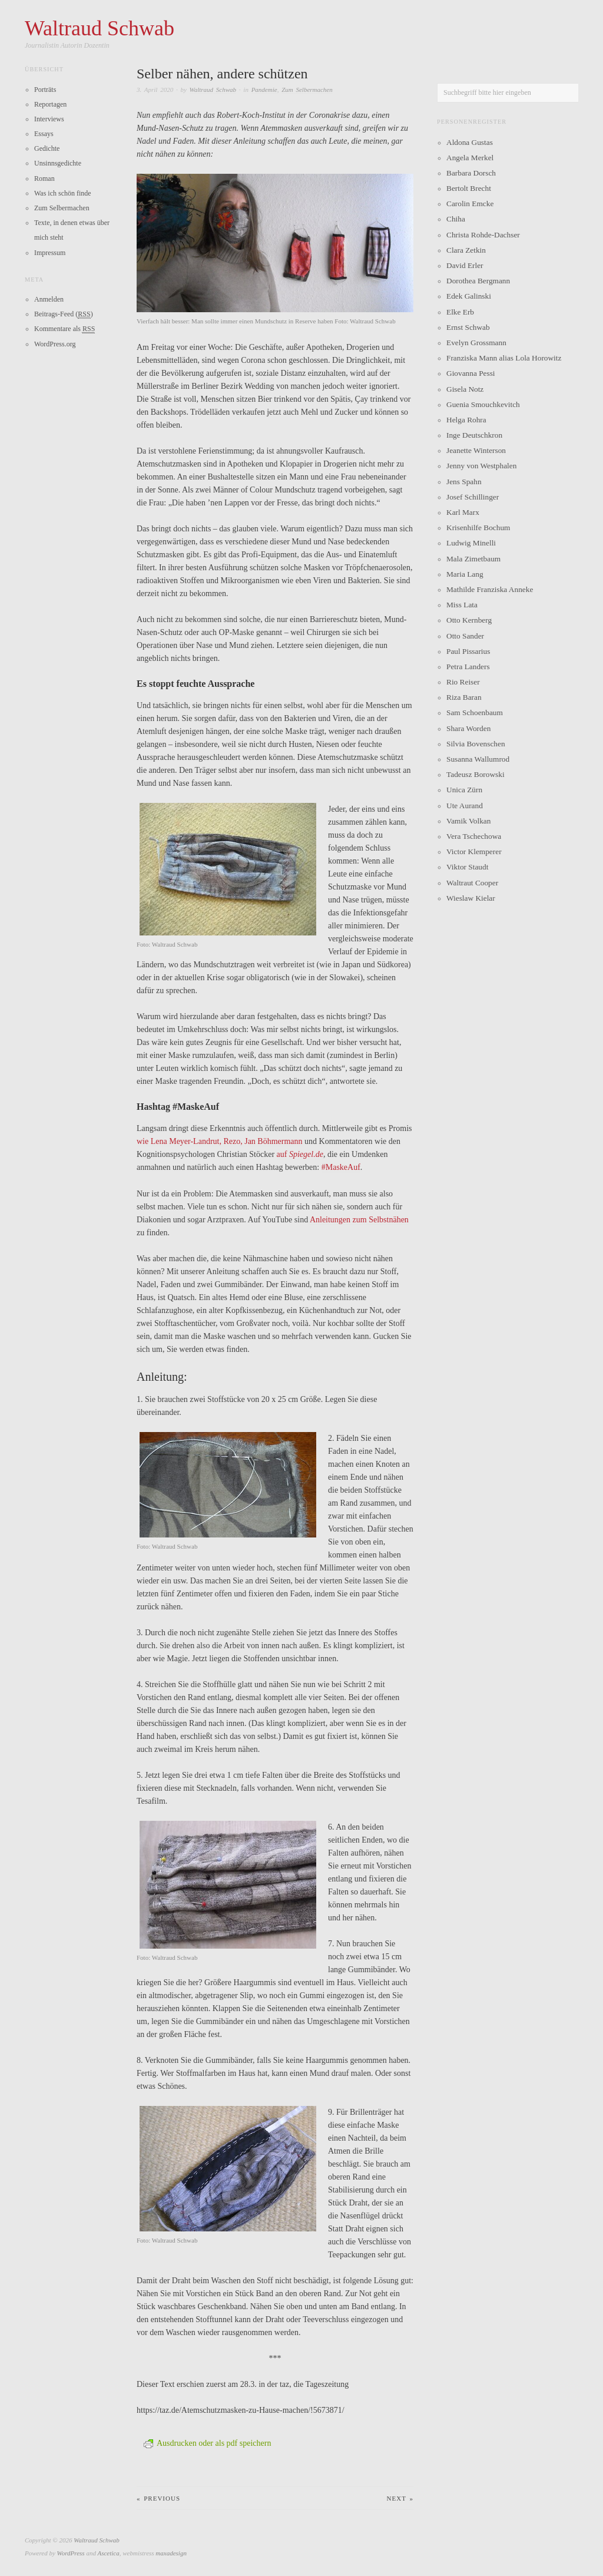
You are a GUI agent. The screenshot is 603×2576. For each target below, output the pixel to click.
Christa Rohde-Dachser (483, 234)
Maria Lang (464, 574)
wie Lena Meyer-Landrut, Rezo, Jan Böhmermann (220, 1141)
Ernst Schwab (468, 327)
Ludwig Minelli (471, 542)
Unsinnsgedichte (57, 163)
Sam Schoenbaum (474, 712)
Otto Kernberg (469, 620)
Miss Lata (462, 604)
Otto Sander (465, 635)
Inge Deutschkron (474, 435)
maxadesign (171, 2551)
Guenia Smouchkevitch (483, 404)
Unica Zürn (464, 789)
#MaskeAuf (341, 1167)
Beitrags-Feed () (63, 314)
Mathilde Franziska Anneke (489, 589)
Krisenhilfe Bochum (478, 527)
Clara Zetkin (466, 250)
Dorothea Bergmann (478, 280)
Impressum (49, 253)
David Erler (464, 265)
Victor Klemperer (474, 851)
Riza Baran (464, 697)
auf (300, 1154)
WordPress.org (54, 344)
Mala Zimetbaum (473, 558)
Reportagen (50, 104)
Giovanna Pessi (470, 373)
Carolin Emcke (469, 203)
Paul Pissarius (468, 651)
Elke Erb (460, 311)
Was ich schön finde (62, 193)
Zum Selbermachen (307, 89)
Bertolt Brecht (468, 188)
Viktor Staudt (467, 866)
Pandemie (264, 89)
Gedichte (46, 148)
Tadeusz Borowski (475, 774)
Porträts (45, 89)
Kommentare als (64, 329)
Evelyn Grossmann (476, 342)
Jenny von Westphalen (481, 465)
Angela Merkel (469, 157)
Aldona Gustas (469, 142)
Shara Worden (468, 728)
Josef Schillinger (472, 496)
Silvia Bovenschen (475, 743)
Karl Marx (462, 512)
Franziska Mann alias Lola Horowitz (503, 357)
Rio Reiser (463, 681)
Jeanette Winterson (476, 450)
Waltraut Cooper (472, 882)
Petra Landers (468, 666)
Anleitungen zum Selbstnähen (359, 1219)
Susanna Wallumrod (477, 759)
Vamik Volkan (468, 820)
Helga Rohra (466, 419)
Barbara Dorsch (471, 172)
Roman (44, 178)
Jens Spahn (464, 481)
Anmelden (49, 299)
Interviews (49, 119)
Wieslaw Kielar (470, 898)
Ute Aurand (464, 805)
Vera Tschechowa (473, 836)
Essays (44, 134)
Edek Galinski (468, 296)
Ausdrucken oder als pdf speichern (207, 2442)
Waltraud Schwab (213, 89)
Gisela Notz (464, 389)
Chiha (455, 218)
